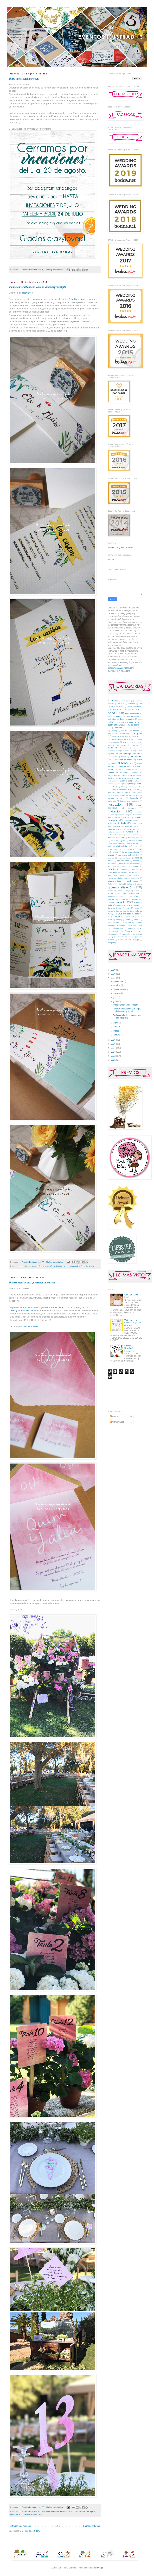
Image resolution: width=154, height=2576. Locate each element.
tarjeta (136, 920)
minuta (135, 866)
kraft (76, 2511)
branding (114, 731)
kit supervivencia (128, 849)
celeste (139, 739)
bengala (128, 709)
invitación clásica (131, 820)
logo (118, 861)
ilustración (49, 1266)
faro (124, 784)
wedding (130, 937)
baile (140, 704)
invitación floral (132, 832)
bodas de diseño (132, 725)
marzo (116, 1031)
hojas (122, 798)
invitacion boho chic (122, 817)
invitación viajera (132, 846)
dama (115, 757)
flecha (123, 787)
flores (41, 1266)
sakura (110, 911)
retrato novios (134, 905)
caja (116, 733)
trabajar (130, 928)
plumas (136, 891)
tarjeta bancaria (128, 922)
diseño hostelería (124, 769)
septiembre (118, 989)
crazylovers (28, 292)
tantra (128, 920)
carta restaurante (114, 739)
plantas (119, 891)
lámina (115, 852)
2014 (113, 1048)
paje (137, 875)
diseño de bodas (125, 766)
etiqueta (41, 2511)
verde (133, 934)
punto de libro (133, 896)
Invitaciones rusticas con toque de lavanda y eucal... (127, 1010)
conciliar (136, 748)
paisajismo (129, 875)
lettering (111, 858)
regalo (112, 902)
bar (111, 707)
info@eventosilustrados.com (121, 668)
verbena (124, 934)
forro (130, 789)
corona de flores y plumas (132, 751)
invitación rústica (67, 2511)
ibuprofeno (124, 801)
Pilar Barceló (75, 299)
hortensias (112, 801)
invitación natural (135, 838)
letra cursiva (122, 855)
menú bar (112, 866)
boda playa (112, 719)
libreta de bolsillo (124, 858)
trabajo (139, 928)
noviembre (118, 981)
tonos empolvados (117, 928)
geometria (111, 792)
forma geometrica (118, 790)
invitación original (118, 840)
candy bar (137, 733)
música (124, 869)
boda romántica (126, 719)
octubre (117, 985)
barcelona (119, 707)
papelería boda (114, 881)
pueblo (121, 896)
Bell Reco (117, 709)
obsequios (91, 2511)
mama (127, 861)
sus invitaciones (30, 1326)
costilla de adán (116, 754)
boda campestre (132, 713)
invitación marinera (132, 835)
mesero (124, 866)
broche (136, 731)
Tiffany (139, 925)
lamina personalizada (130, 852)
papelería (135, 878)
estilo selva (112, 781)
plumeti (110, 893)
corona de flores (114, 751)
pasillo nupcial (132, 881)
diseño (27, 1266)
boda (21, 1266)
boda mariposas (132, 716)
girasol (120, 792)
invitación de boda (117, 823)
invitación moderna (116, 838)
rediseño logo (137, 899)
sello (86, 1266)
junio (115, 1001)
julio (115, 997)
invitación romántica (117, 843)
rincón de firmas (114, 908)
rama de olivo (113, 899)
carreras (125, 736)
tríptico (91, 1266)
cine (124, 742)
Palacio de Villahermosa (117, 878)
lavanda (66, 1266)
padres (110, 875)
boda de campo (115, 716)
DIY (35, 2511)
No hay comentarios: (55, 270)
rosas (127, 908)
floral (131, 787)
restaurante (121, 905)
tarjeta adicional (113, 922)
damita (123, 757)
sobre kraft (130, 917)
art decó (121, 704)
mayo (116, 1023)
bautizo (138, 706)
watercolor (120, 937)
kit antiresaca (113, 849)
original (131, 872)
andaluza (111, 704)
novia (140, 869)
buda (109, 733)
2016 (113, 1040)
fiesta (131, 784)
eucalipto (34, 1266)
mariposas (123, 863)
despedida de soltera (124, 760)
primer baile (134, 893)
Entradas (115, 1416)
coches (135, 745)
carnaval (115, 736)
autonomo (131, 704)
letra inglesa (134, 855)
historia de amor (126, 795)
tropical (129, 931)
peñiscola (130, 884)
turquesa (139, 931)
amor (137, 701)
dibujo (113, 764)
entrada (135, 772)
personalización (76, 1266)
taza (132, 925)
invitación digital (131, 826)
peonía (139, 884)
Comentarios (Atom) (31, 2531)
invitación (58, 1266)
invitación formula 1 (115, 835)
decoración (28, 2511)
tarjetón (124, 925)
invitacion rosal (133, 843)
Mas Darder (27, 1310)
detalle (139, 760)
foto (138, 790)
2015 (113, 1044)
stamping (119, 920)
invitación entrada (114, 832)
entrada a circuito (114, 775)
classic (123, 745)
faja (119, 784)
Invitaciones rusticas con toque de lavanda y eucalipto (37, 287)
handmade (138, 792)
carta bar (135, 736)
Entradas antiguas (91, 2526)
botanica (118, 728)
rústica (136, 908)
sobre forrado (36, 2514)
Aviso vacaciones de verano (24, 78)
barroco (129, 707)
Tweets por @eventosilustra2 (121, 547)
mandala (136, 861)
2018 (113, 974)
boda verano (121, 722)
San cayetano (121, 911)
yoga (137, 940)
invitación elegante (115, 829)
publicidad (111, 896)
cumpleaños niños (133, 753)
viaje (140, 934)
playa (128, 891)
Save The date (124, 914)
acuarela (112, 700)
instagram (132, 808)
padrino (119, 875)
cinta (131, 742)
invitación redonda (135, 841)
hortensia (55, 2511)
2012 (113, 1056)
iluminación (135, 801)
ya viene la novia (125, 940)
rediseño (125, 899)
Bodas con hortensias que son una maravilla (32, 1282)
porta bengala (122, 893)
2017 (113, 978)
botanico (129, 728)
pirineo (110, 891)
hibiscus (114, 795)
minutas (82, 2511)
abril (115, 1027)
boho (109, 728)
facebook (111, 784)
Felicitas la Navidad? (129, 1347)
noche (133, 869)
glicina (128, 792)
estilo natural (134, 778)
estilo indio (122, 778)
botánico (139, 728)
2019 (113, 970)
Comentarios (117, 1422)
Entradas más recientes (20, 2526)
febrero (116, 1035)
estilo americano (129, 775)
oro (138, 872)
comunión (112, 748)
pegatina (120, 884)
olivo (124, 872)
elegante (111, 772)
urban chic (114, 934)
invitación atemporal (124, 815)
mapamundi (112, 863)
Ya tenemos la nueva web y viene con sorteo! (132, 1322)
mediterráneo (135, 863)
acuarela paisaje (127, 701)
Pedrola (110, 884)
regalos (27, 2514)
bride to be (125, 731)
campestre (125, 733)
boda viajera (134, 722)
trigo (112, 931)
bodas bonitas (114, 725)
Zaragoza (111, 943)
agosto (116, 993)
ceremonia (115, 742)
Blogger (100, 2568)
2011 (113, 1060)
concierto (126, 748)
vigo (112, 937)
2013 (113, 1052)
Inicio (57, 2526)
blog (137, 709)
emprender (124, 772)
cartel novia (128, 739)
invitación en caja (132, 829)
